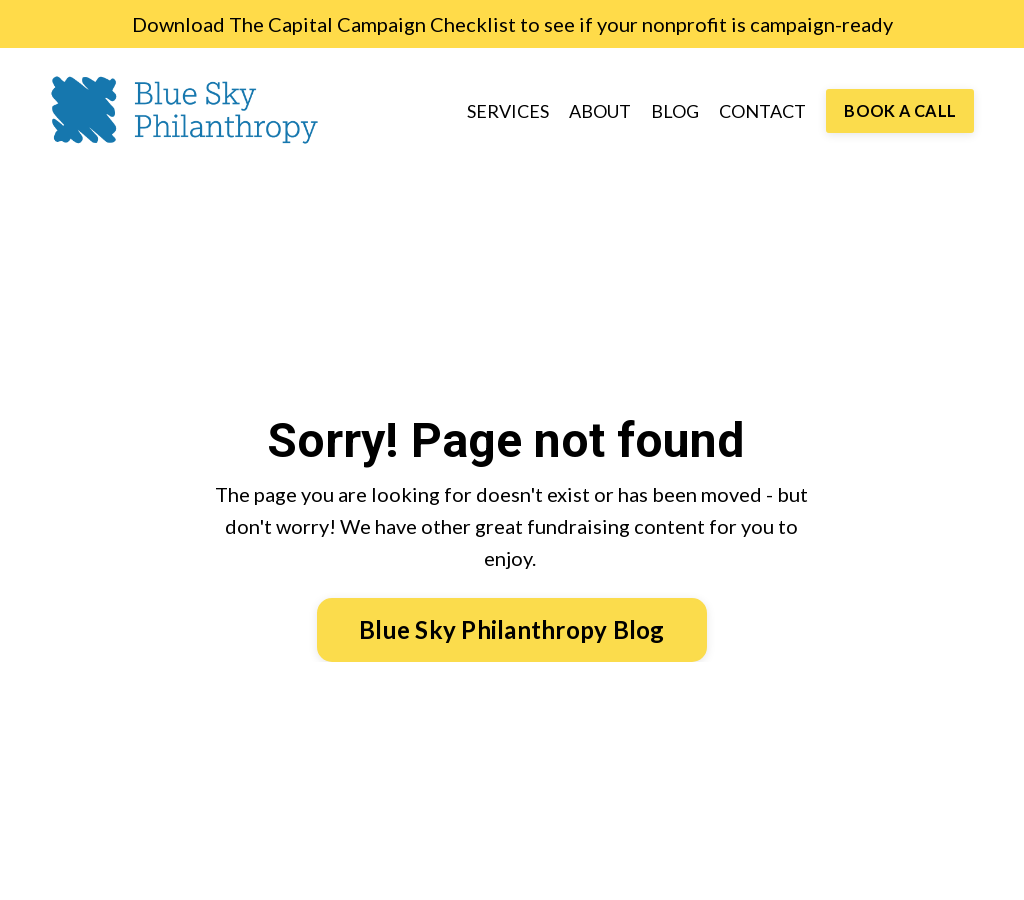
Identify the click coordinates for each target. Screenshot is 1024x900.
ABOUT (600, 111)
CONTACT (762, 111)
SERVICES (508, 111)
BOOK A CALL (900, 110)
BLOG (675, 111)
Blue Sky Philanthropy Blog (512, 629)
